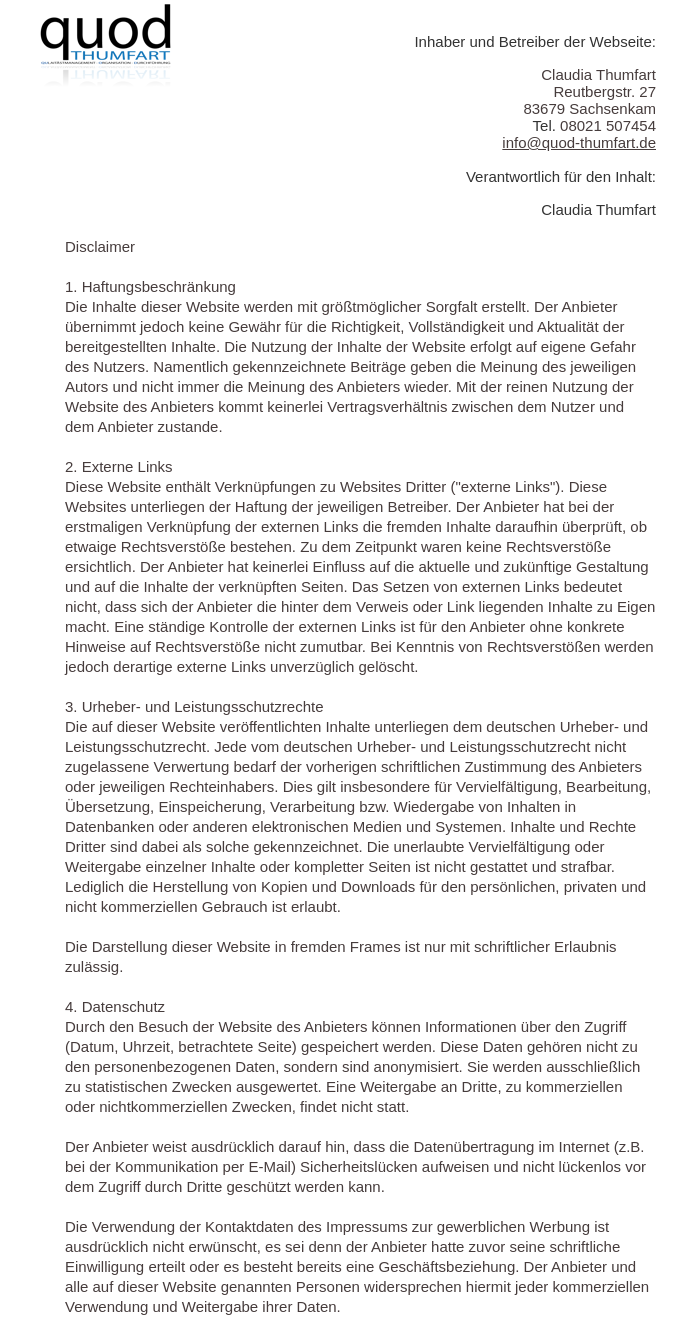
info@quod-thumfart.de (579, 142)
